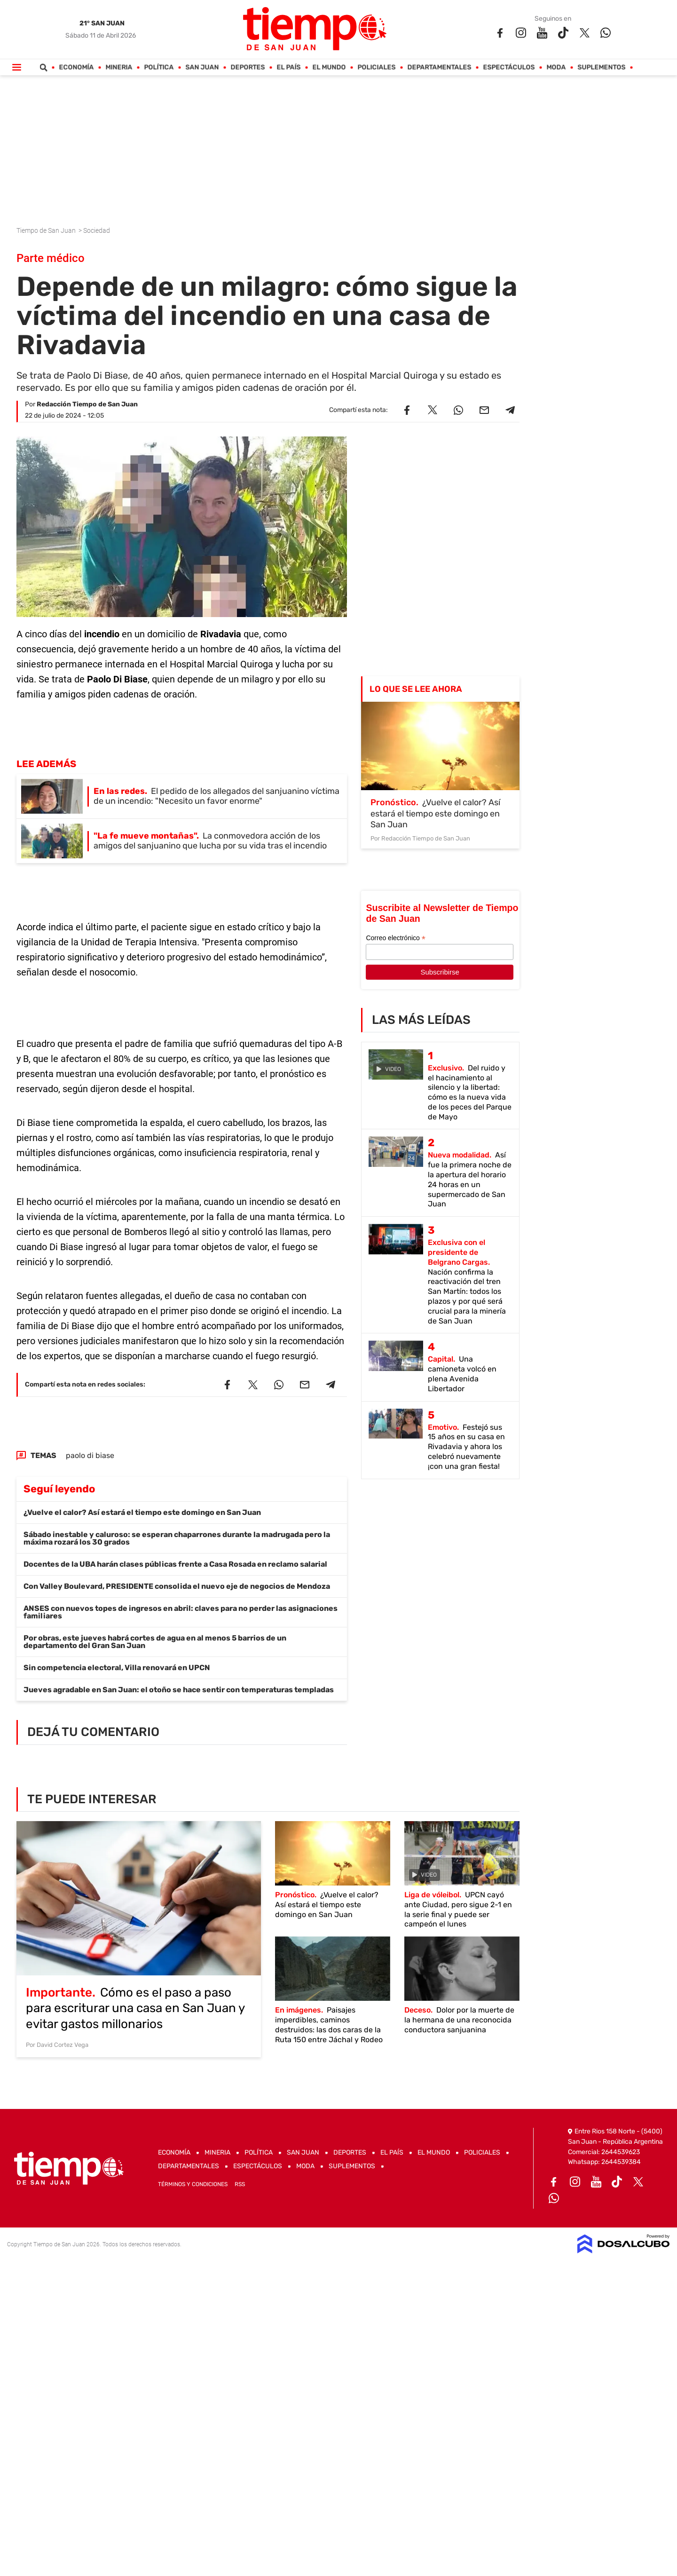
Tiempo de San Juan (46, 230)
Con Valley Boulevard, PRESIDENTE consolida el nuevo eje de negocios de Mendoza (177, 1586)
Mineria (119, 67)
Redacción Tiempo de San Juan (87, 404)
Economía (76, 67)
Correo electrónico (395, 938)
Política (159, 67)
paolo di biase (90, 1455)
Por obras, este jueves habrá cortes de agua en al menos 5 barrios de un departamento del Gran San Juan (155, 1641)
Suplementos (602, 67)
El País (289, 67)
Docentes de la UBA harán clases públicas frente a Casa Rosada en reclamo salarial (175, 1564)
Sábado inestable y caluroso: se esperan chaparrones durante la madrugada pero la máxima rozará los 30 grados (177, 1538)
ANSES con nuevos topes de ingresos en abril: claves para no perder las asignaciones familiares (181, 1612)
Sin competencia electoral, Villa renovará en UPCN (117, 1667)
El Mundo (329, 67)
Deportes (248, 67)
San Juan (202, 67)
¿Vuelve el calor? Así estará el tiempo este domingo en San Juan (142, 1512)
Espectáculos (509, 67)
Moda (556, 67)
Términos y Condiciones (193, 2184)
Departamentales (440, 67)
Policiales (377, 67)
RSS (240, 2184)
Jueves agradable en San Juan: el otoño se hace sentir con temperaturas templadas (179, 1689)
